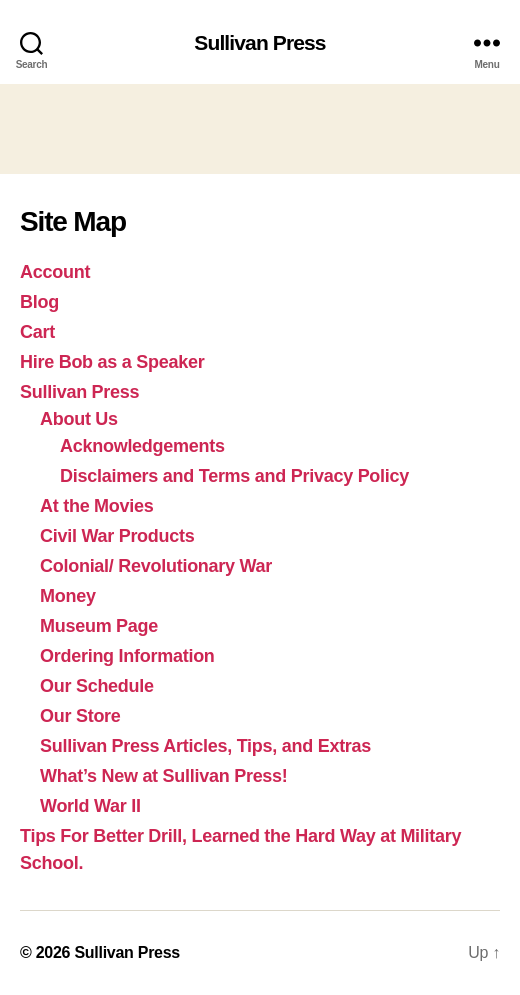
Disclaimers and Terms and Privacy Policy (234, 476)
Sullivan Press (259, 42)
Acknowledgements (142, 446)
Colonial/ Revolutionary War (156, 566)
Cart (37, 332)
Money (68, 596)
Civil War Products (117, 536)
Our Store (80, 716)
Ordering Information (127, 656)
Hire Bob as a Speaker (112, 362)
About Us (79, 419)
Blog (39, 302)
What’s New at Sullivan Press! (164, 776)
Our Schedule (97, 686)
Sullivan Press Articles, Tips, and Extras (205, 746)
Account (55, 272)
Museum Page (99, 626)
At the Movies (97, 506)
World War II (90, 806)
